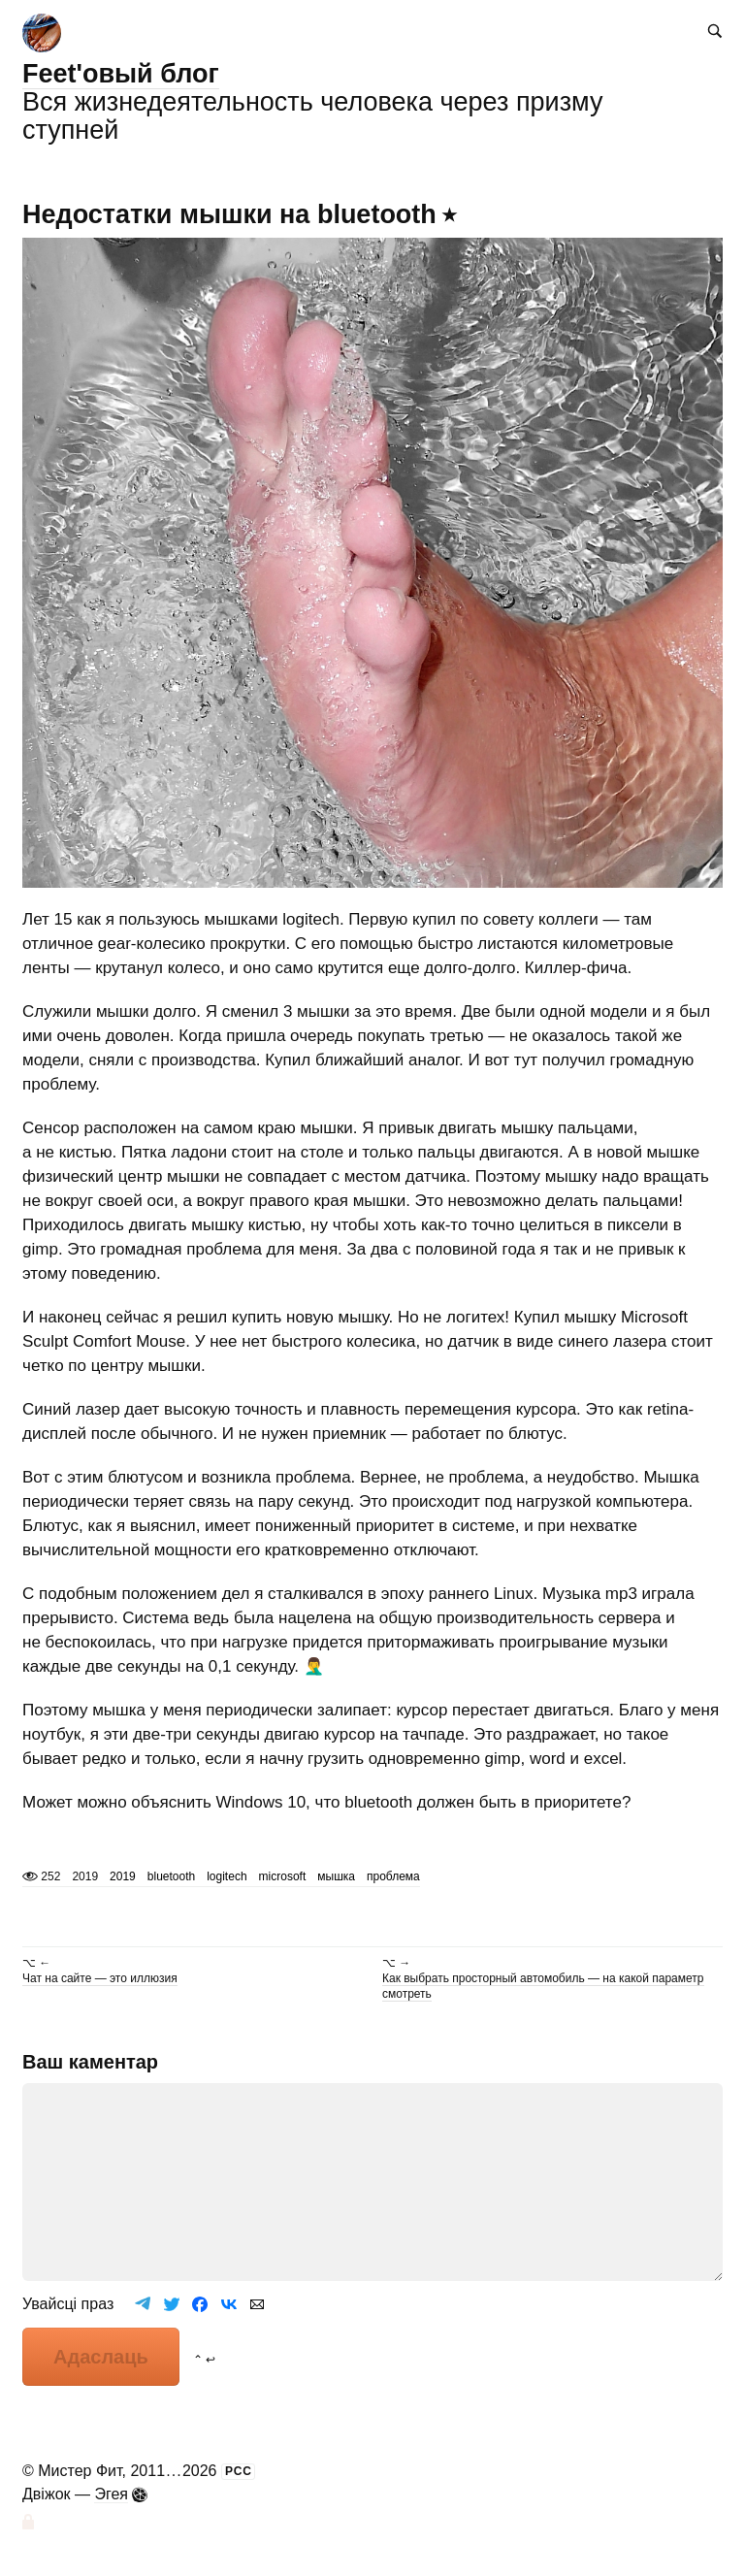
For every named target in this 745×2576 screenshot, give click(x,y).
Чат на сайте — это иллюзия (100, 1978)
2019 (123, 1876)
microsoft (283, 1876)
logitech (226, 1876)
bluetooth (171, 1876)
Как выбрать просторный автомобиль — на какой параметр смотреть (543, 1986)
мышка (336, 1876)
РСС (238, 2471)
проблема (393, 1876)
